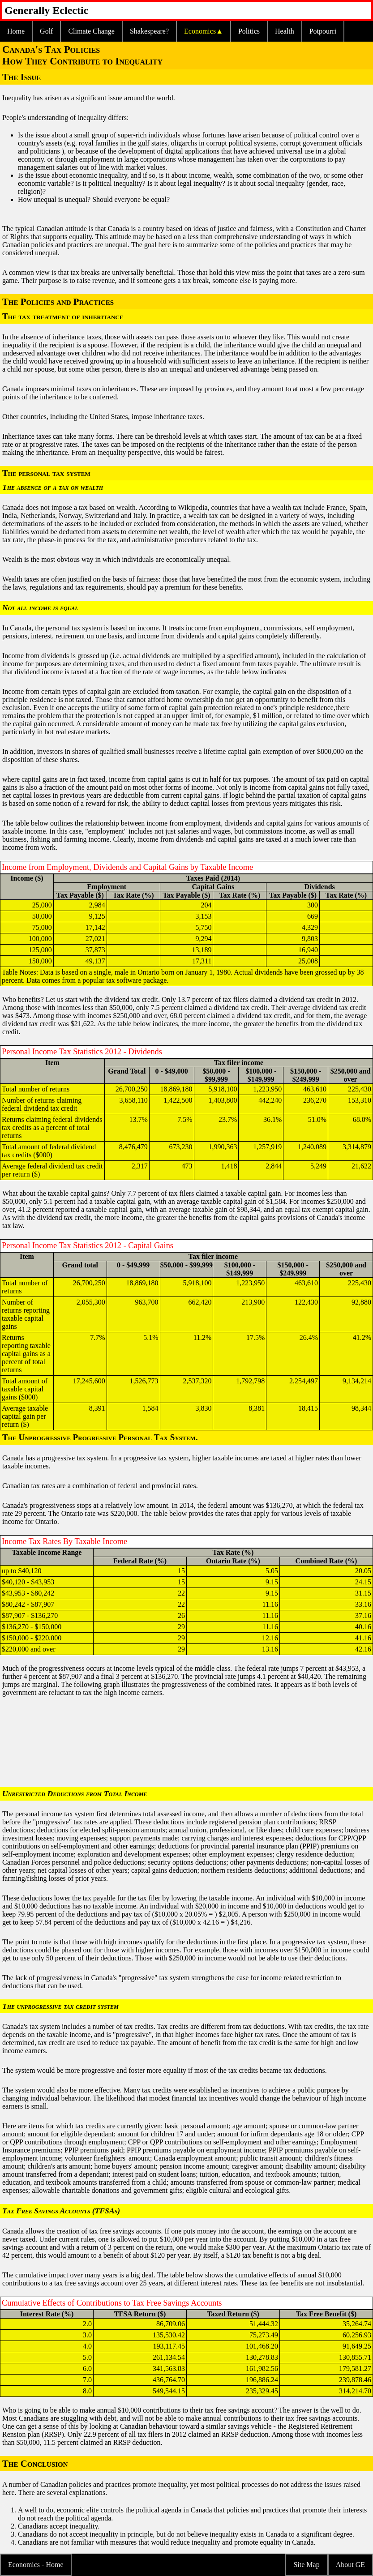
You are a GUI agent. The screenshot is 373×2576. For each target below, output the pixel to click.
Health (284, 31)
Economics (200, 31)
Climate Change (91, 31)
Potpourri (322, 31)
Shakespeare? (149, 31)
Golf (46, 31)
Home (16, 31)
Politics (249, 31)
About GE (350, 2564)
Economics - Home (36, 2564)
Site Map (306, 2564)
